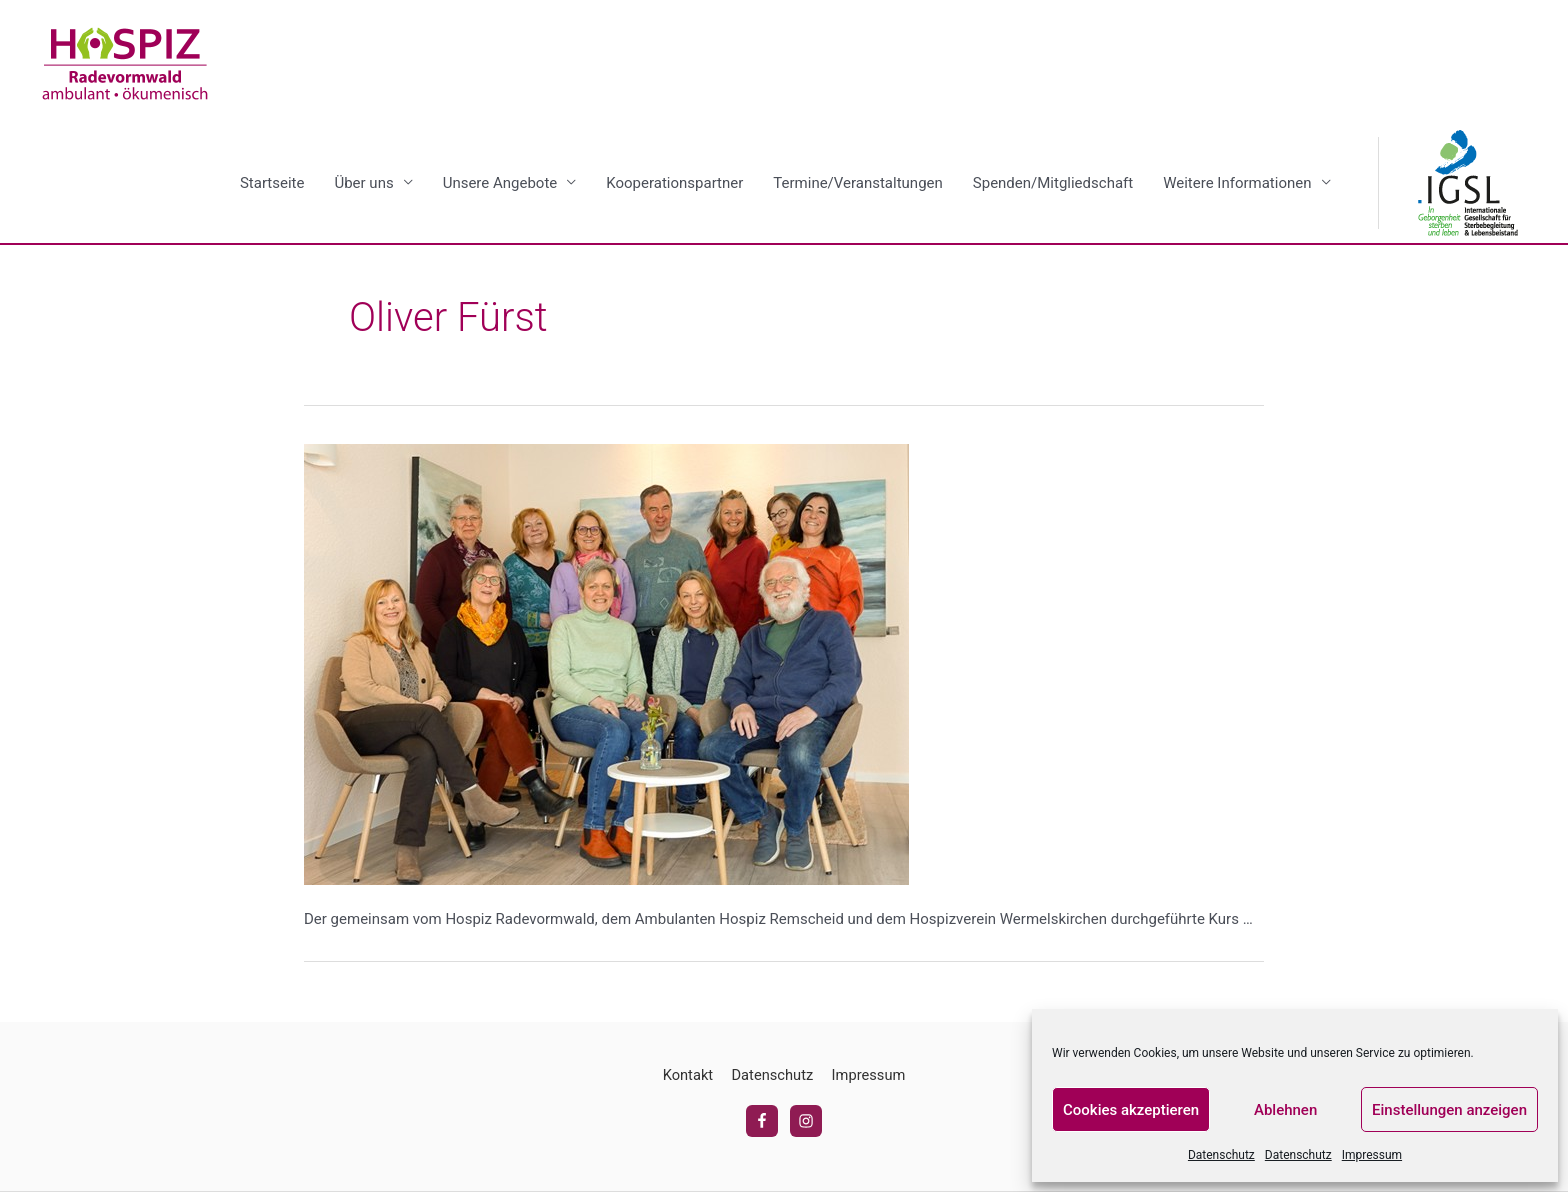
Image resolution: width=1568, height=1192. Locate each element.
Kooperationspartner (674, 184)
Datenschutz (1221, 1155)
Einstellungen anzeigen (1449, 1110)
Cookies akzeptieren (1131, 1110)
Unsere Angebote (500, 184)
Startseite (272, 184)
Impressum (1372, 1155)
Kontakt (686, 1076)
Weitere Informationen (1237, 184)
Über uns (363, 184)
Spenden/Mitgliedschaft (1053, 184)
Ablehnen (1285, 1110)
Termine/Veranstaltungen (857, 184)
